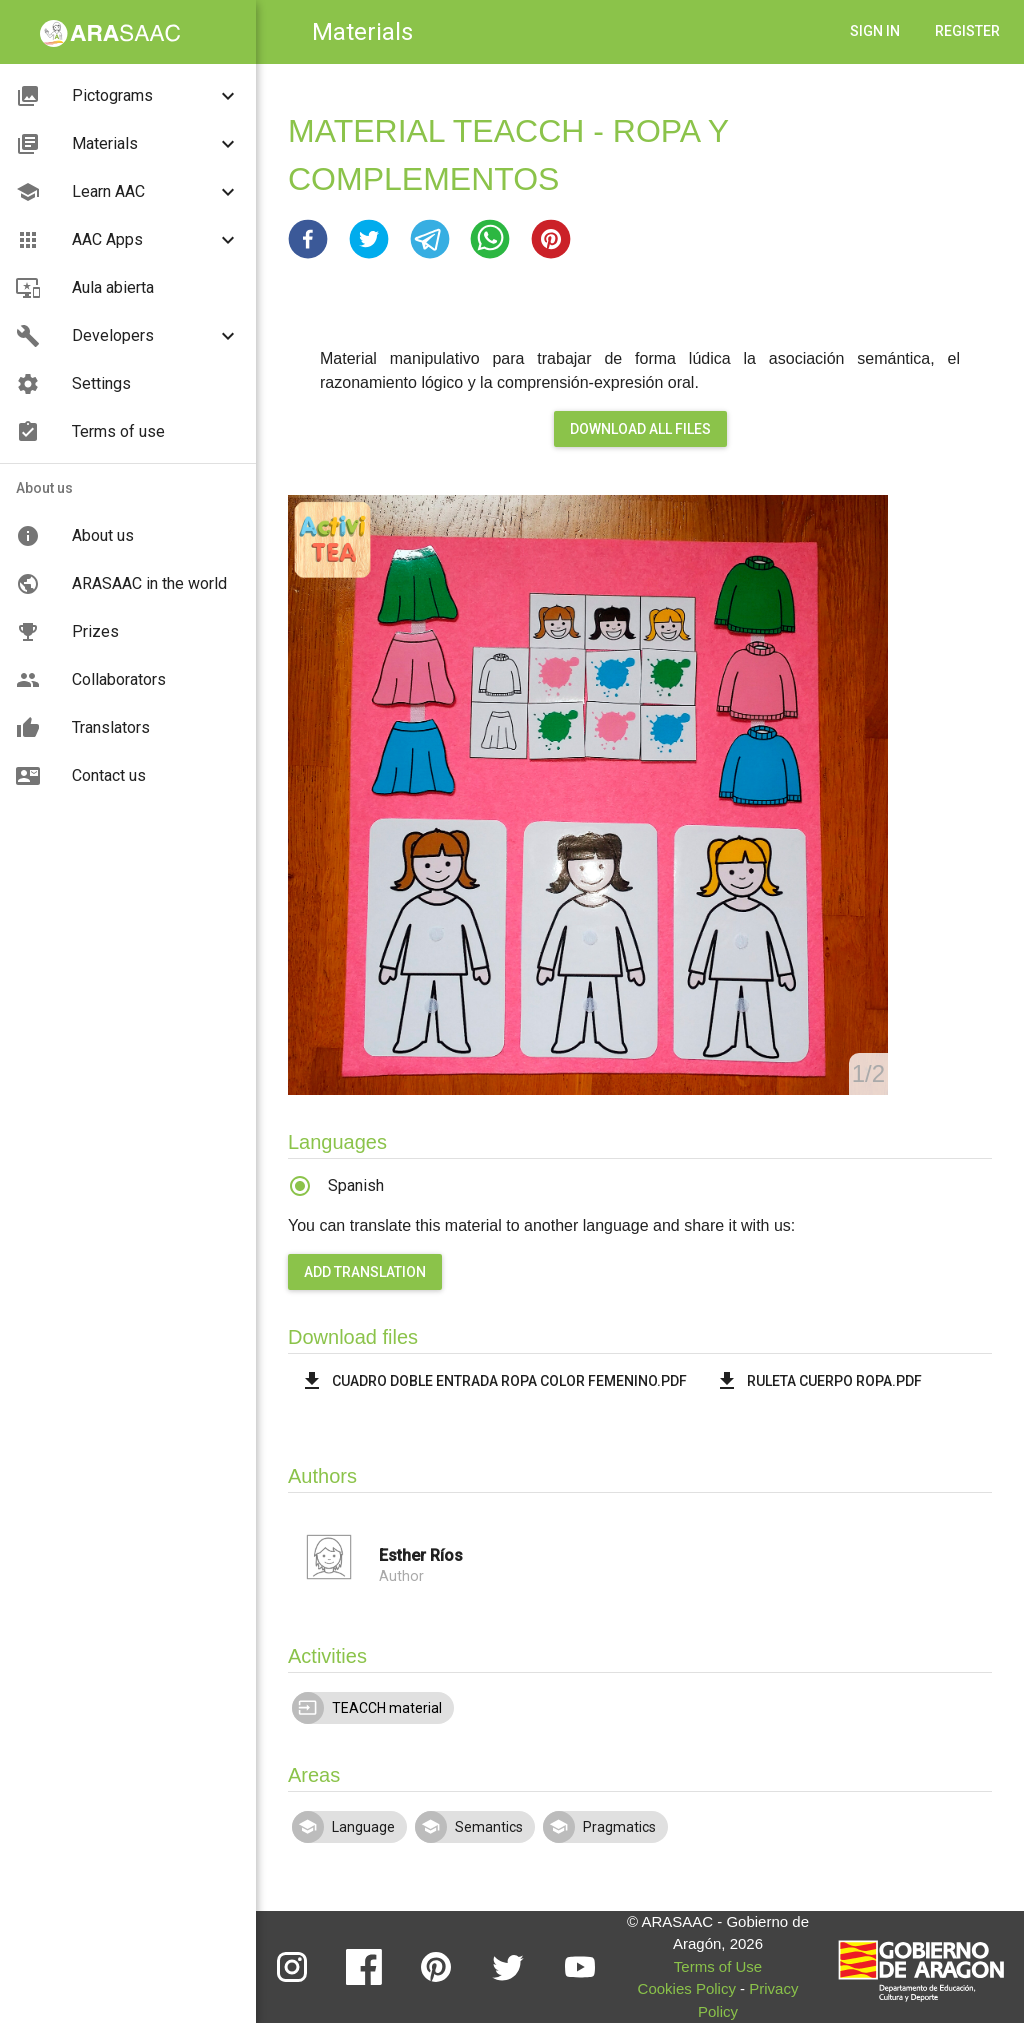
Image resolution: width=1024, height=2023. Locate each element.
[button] (308, 239)
